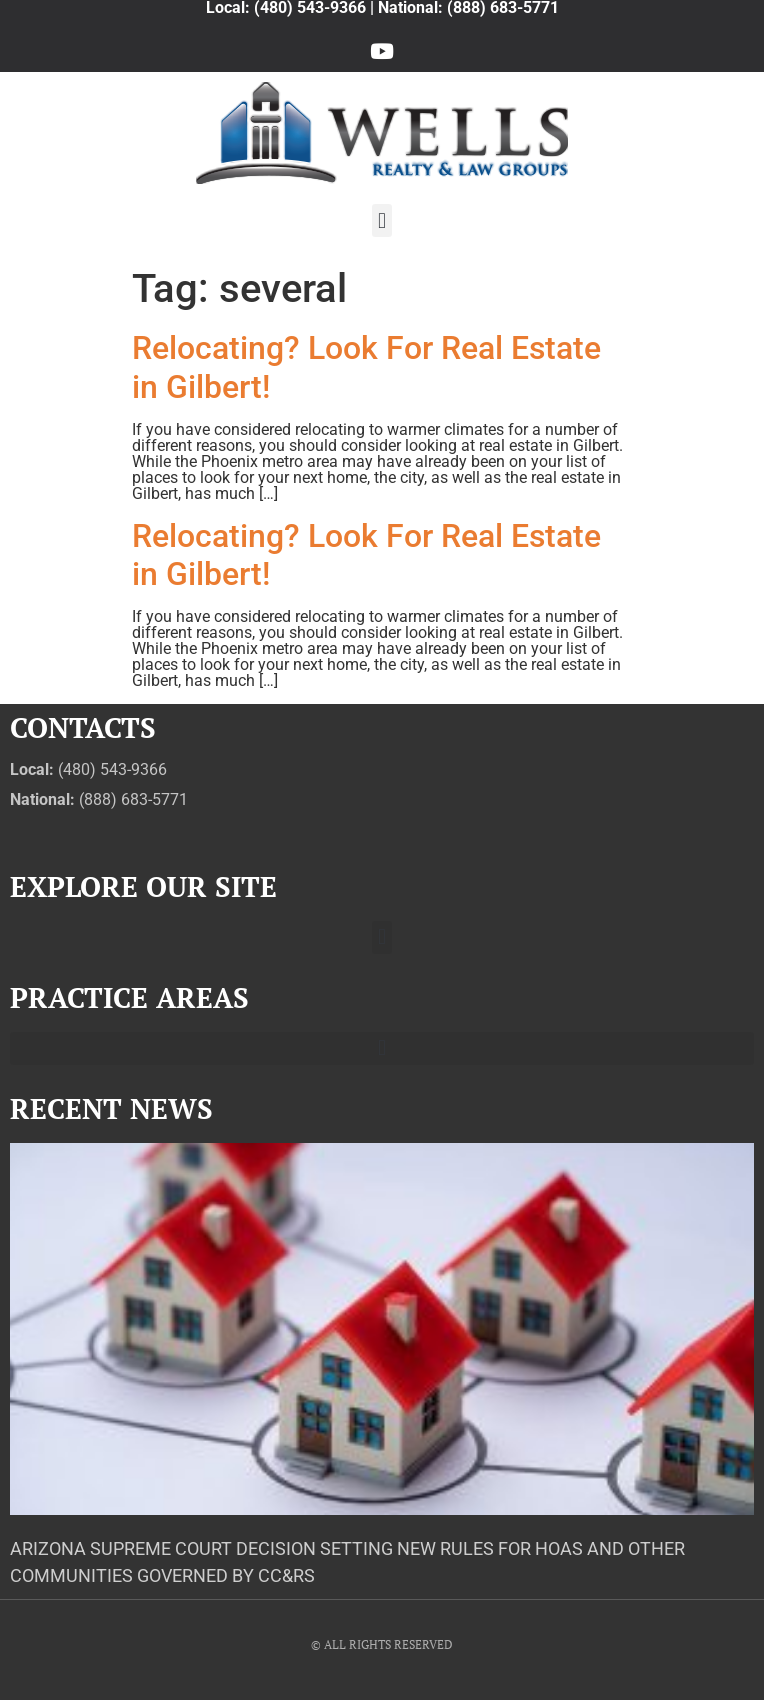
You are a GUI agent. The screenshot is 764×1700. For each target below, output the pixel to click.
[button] (381, 220)
